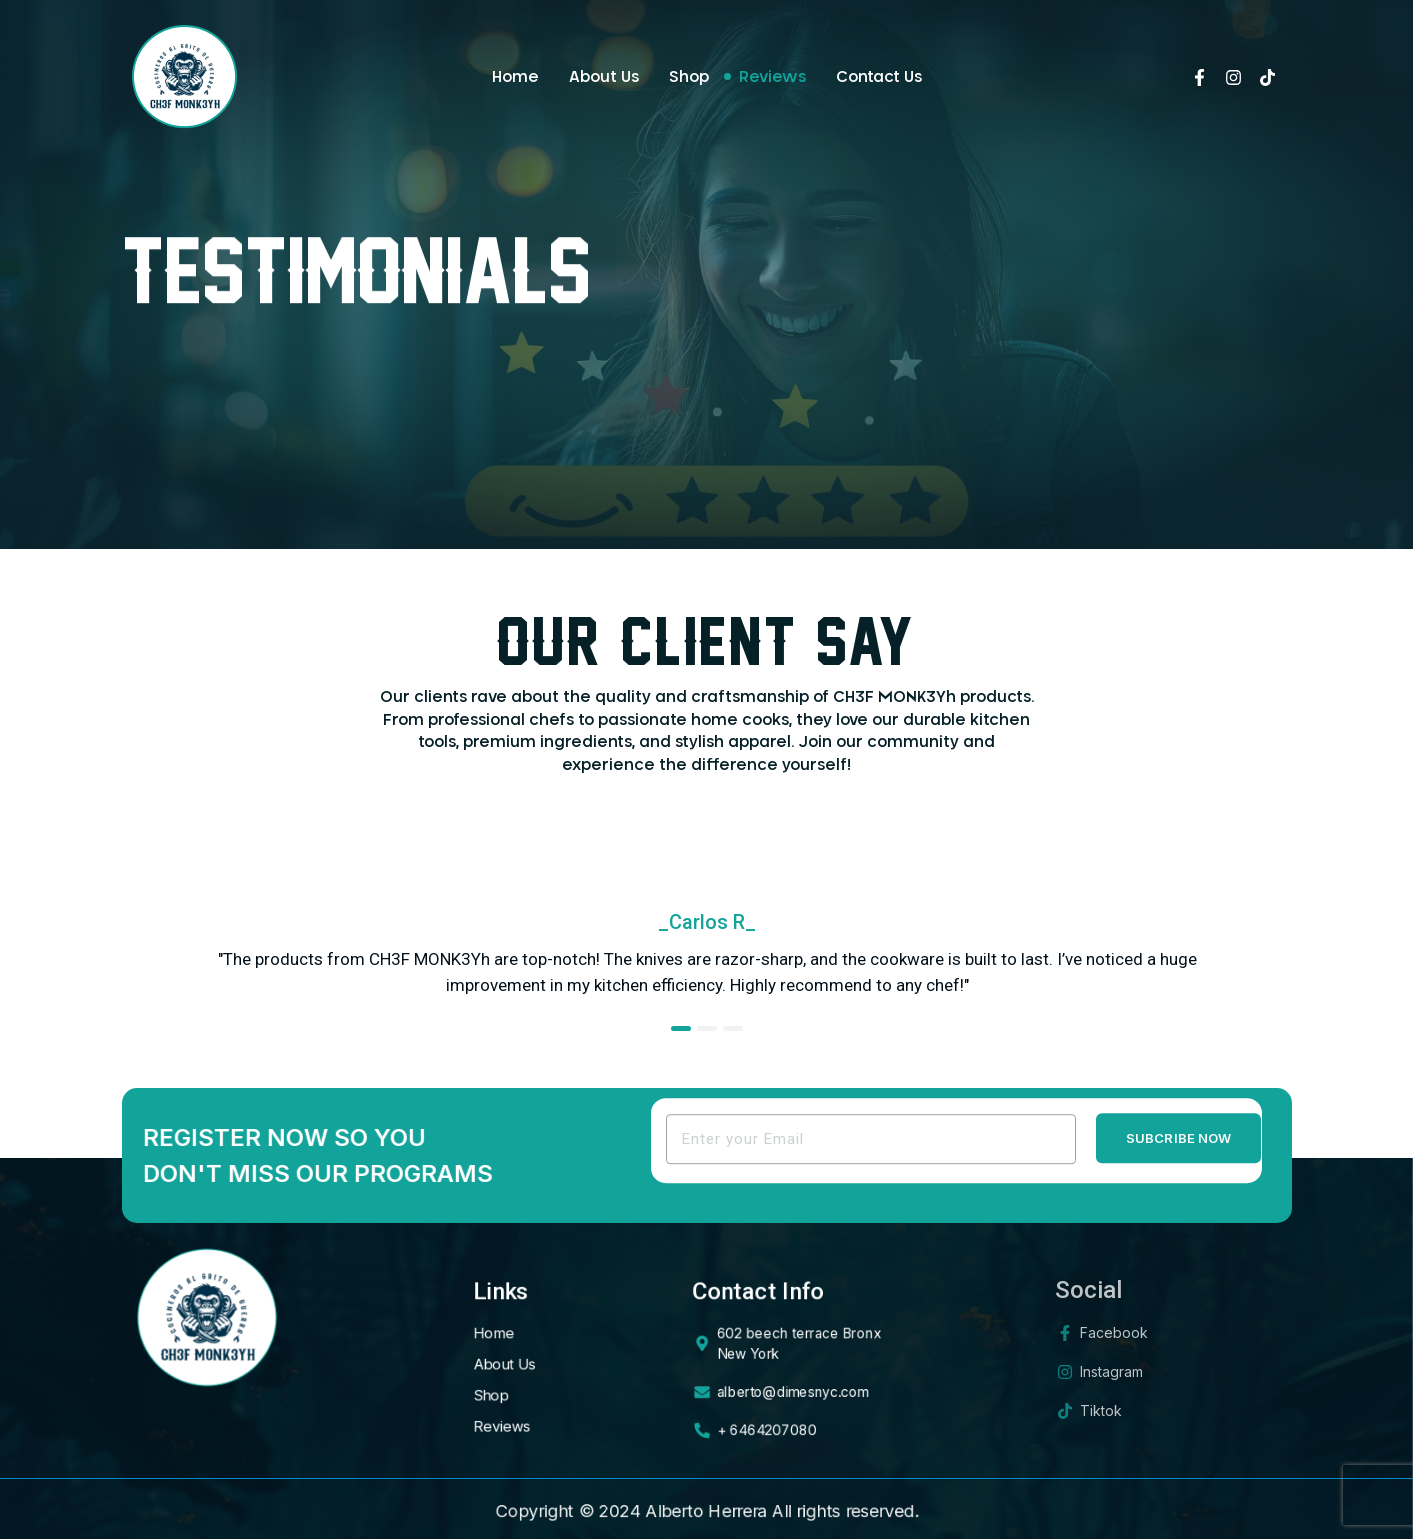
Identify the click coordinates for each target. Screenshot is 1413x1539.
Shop (689, 77)
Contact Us (879, 77)
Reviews (772, 77)
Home (515, 77)
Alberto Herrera (706, 1510)
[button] (681, 1028)
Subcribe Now (1178, 1153)
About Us (604, 77)
